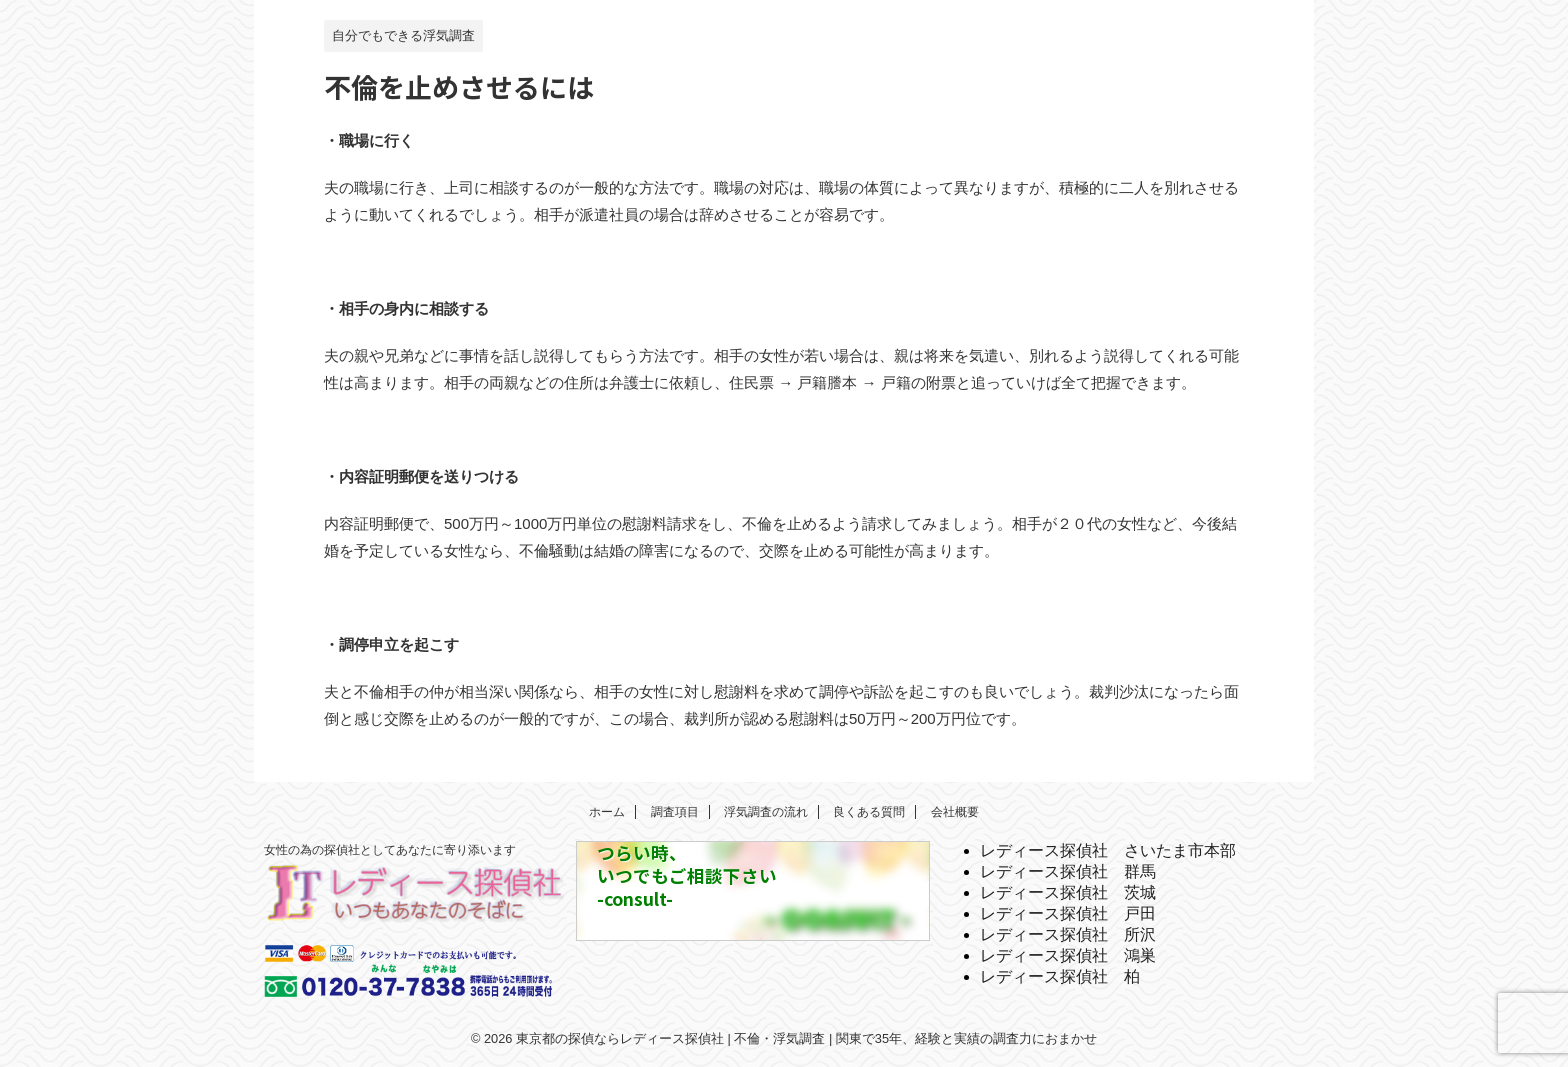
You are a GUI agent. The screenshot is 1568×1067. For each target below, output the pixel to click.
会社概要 (955, 812)
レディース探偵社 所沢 (1068, 934)
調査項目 (675, 812)
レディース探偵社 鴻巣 (1068, 955)
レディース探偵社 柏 (1060, 976)
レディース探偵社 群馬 (1068, 871)
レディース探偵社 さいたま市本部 (1108, 850)
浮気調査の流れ (766, 812)
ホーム (607, 812)
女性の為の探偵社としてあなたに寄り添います (390, 850)
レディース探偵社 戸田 (1068, 913)
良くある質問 (869, 812)
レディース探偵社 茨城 (1068, 892)
